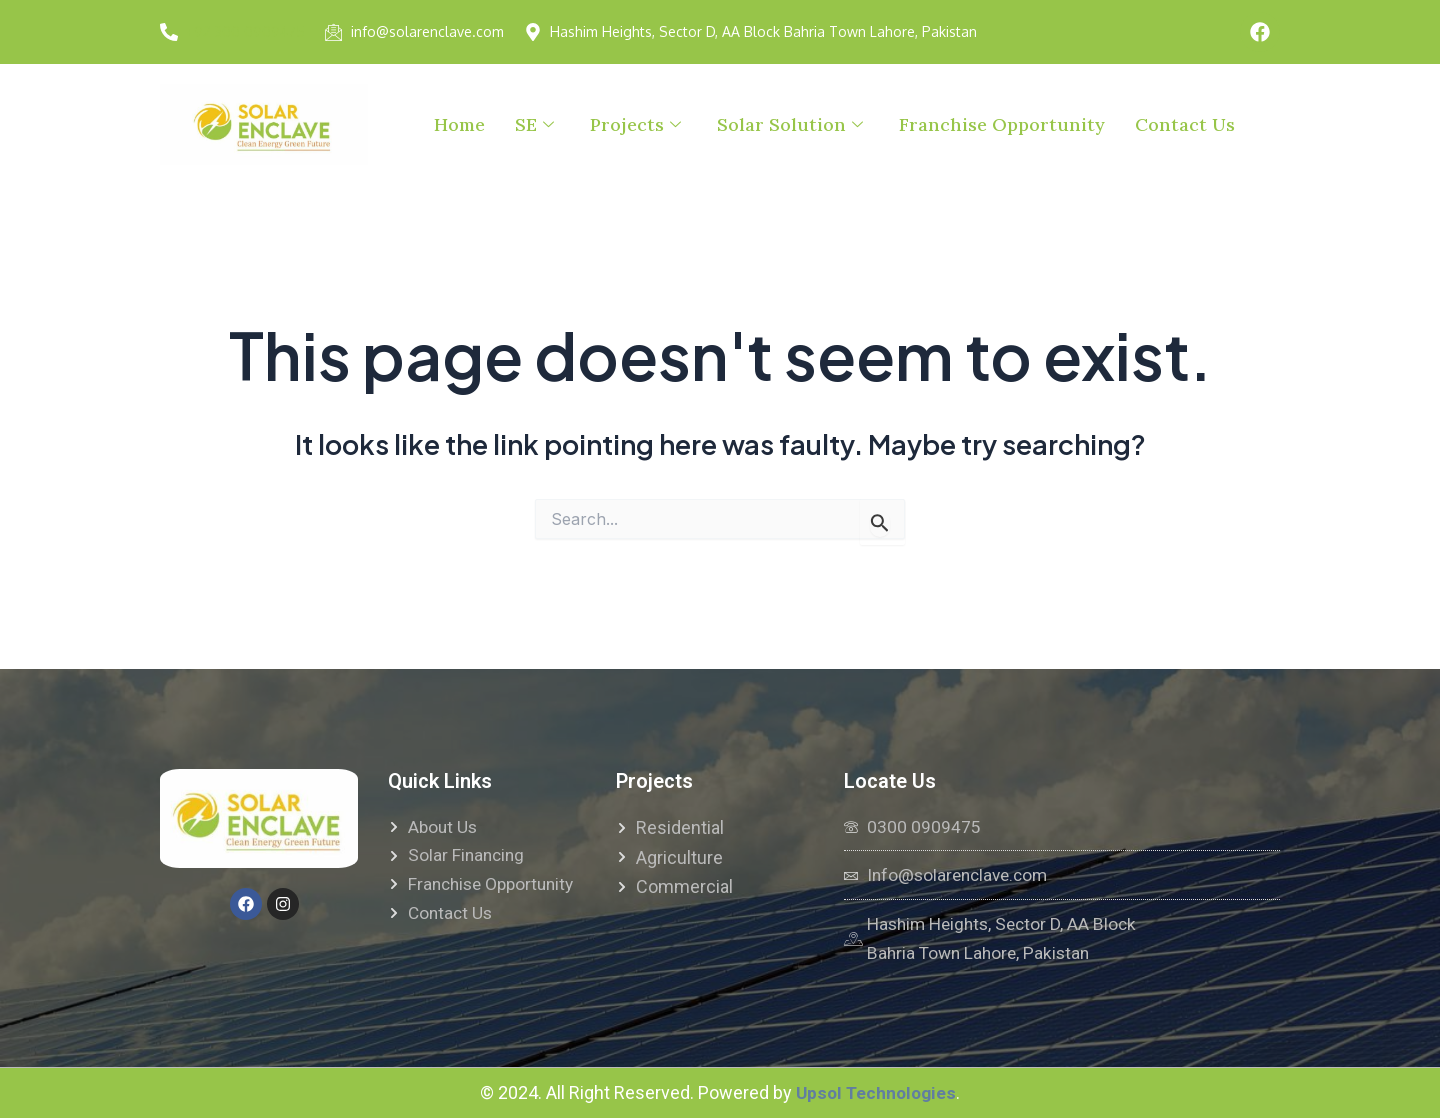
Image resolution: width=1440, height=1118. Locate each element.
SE (534, 124)
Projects (635, 124)
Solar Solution (790, 124)
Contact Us (1185, 124)
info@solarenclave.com (427, 31)
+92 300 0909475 (245, 31)
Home (459, 124)
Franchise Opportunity (1002, 124)
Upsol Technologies (876, 1092)
